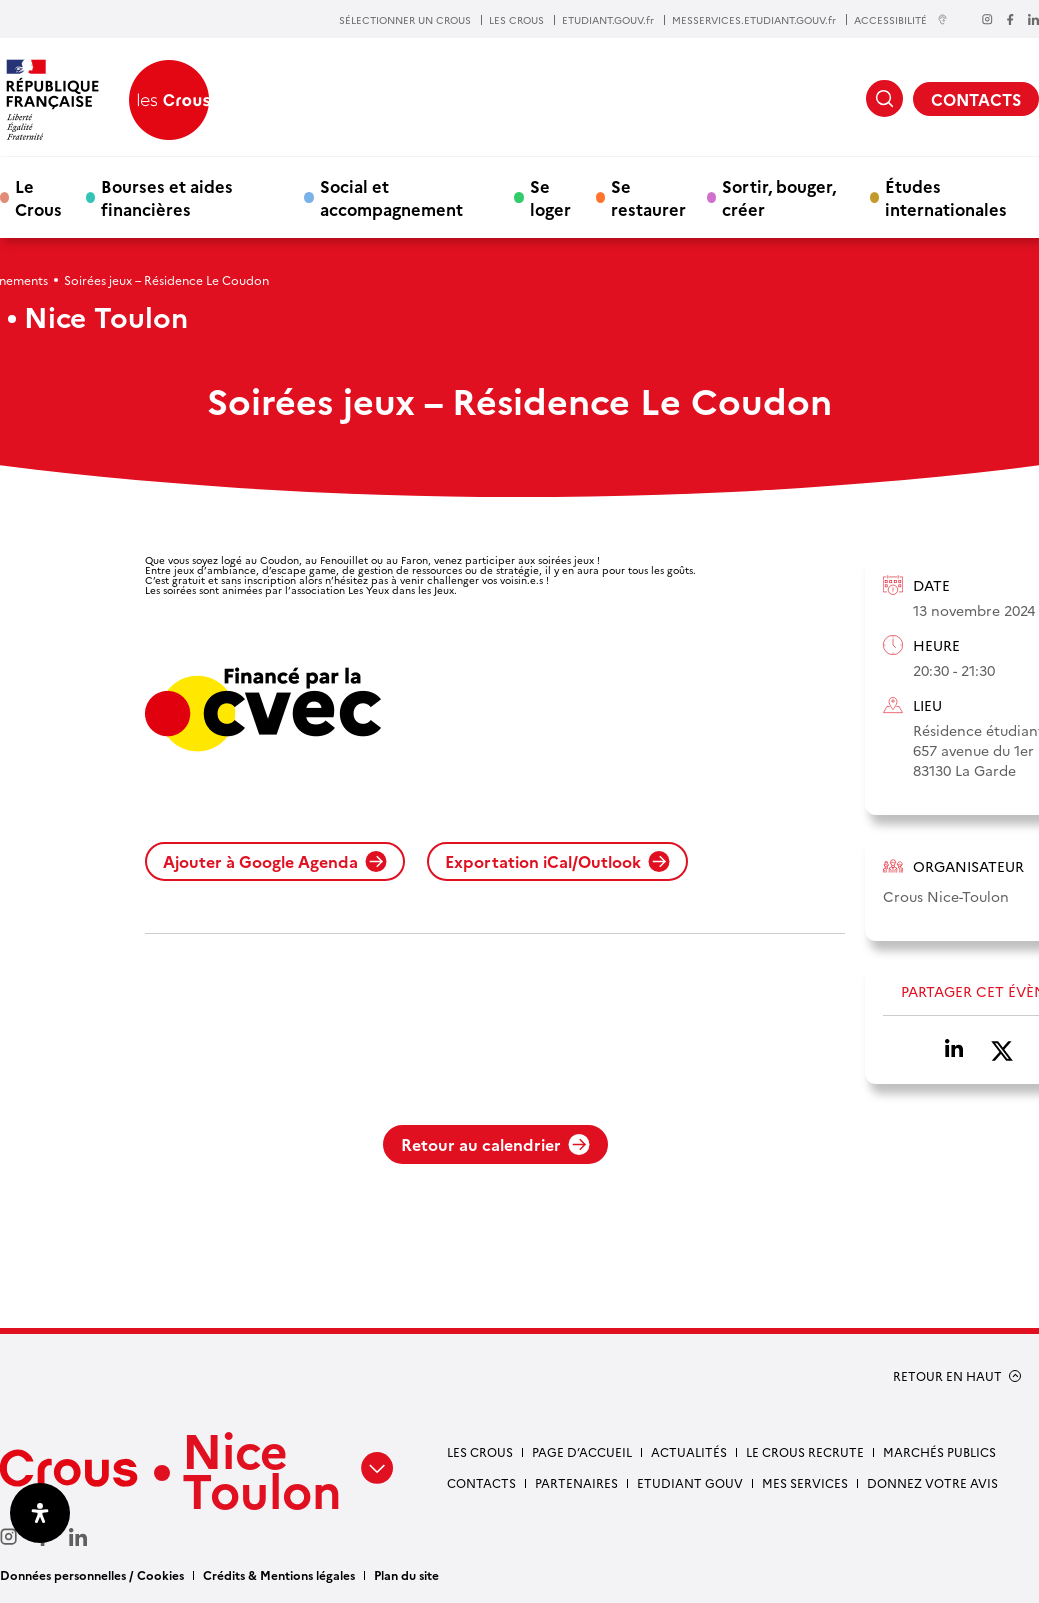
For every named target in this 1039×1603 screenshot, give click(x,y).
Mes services (805, 1482)
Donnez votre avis (932, 1482)
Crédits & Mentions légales (279, 1574)
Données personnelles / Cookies (92, 1574)
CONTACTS (976, 99)
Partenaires (576, 1482)
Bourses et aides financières (167, 197)
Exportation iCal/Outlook (557, 861)
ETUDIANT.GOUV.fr (608, 20)
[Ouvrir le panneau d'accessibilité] (40, 1513)
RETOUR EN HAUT (947, 1376)
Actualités (689, 1451)
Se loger (550, 197)
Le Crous (38, 197)
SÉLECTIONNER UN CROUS (405, 20)
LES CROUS (516, 20)
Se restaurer (648, 197)
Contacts (481, 1482)
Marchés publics (939, 1451)
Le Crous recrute (805, 1451)
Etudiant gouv (690, 1482)
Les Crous (480, 1451)
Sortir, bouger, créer (779, 197)
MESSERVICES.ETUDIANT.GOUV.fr (754, 20)
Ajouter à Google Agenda (275, 861)
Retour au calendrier (495, 1144)
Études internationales (946, 197)
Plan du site (406, 1574)
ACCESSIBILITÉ (901, 19)
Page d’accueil (582, 1451)
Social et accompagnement (391, 197)
